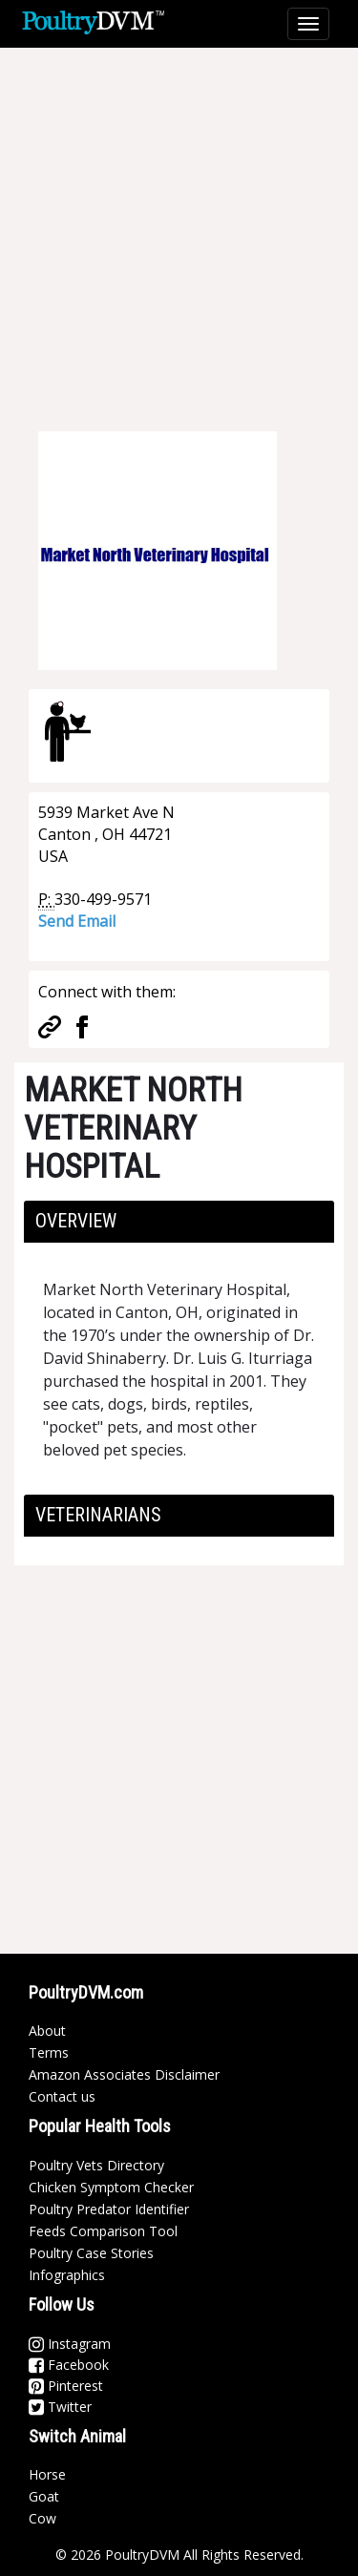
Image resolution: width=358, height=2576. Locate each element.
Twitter (60, 2407)
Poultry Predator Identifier (109, 2209)
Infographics (67, 2275)
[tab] (179, 1222)
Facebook (69, 2365)
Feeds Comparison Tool (103, 2231)
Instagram (70, 2344)
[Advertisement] (179, 227)
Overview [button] (75, 1220)
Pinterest (66, 2386)
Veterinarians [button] (98, 1514)
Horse (47, 2474)
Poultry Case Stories (91, 2253)
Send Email (77, 921)
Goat (44, 2496)
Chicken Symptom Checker (111, 2187)
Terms (49, 2052)
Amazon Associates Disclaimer (124, 2074)
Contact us (62, 2096)
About (47, 2030)
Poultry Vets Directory (96, 2165)
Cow (42, 2518)
